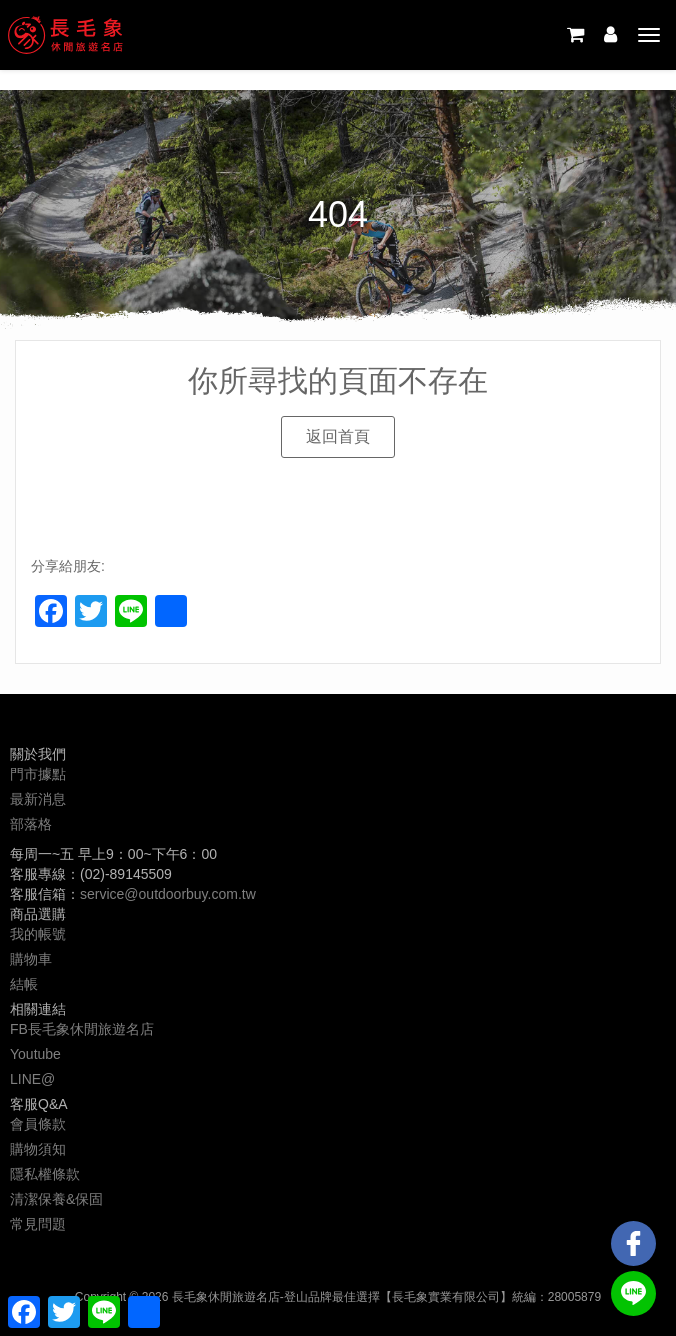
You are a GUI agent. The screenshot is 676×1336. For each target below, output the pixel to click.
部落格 (31, 824)
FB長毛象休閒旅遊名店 (82, 1029)
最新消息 (38, 799)
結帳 (24, 984)
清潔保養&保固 (56, 1199)
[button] (338, 437)
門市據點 (38, 774)
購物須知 (38, 1149)
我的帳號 (38, 934)
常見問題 (38, 1224)
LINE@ (32, 1079)
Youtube (35, 1054)
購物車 (31, 959)
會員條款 (38, 1124)
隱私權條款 (45, 1174)
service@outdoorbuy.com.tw (168, 894)
